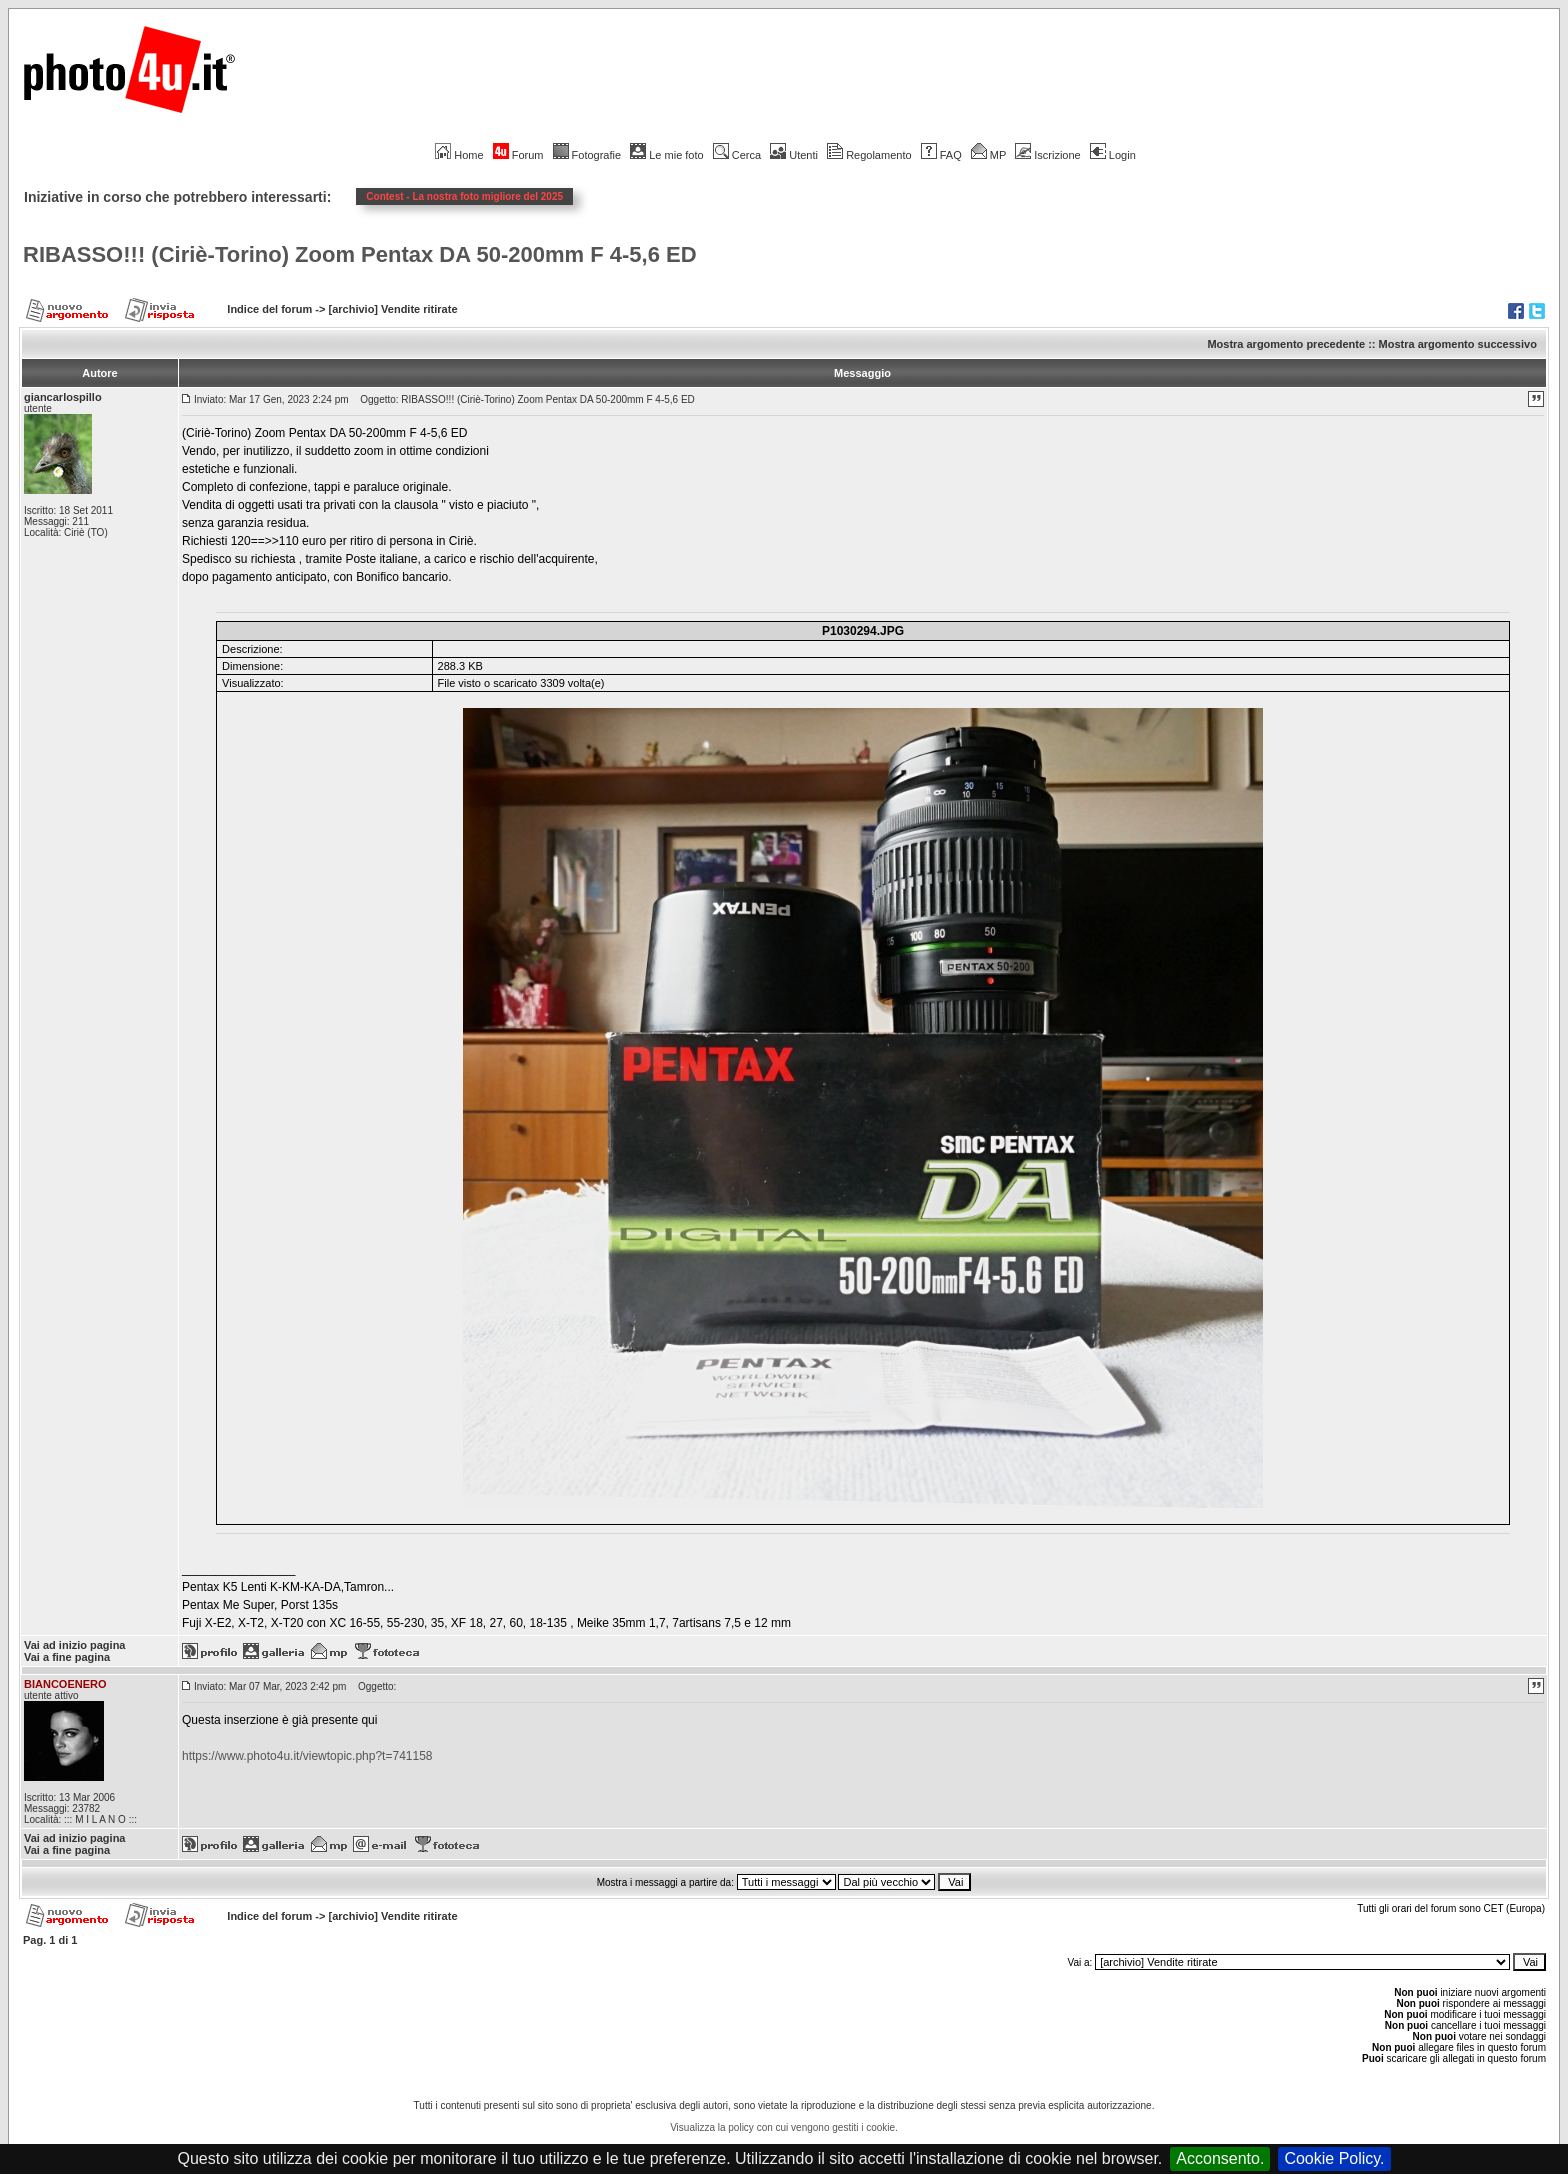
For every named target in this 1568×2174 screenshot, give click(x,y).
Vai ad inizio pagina (74, 1645)
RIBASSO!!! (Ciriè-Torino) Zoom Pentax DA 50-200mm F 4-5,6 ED (360, 254)
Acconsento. (1220, 2158)
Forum (518, 155)
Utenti (794, 155)
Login (1113, 155)
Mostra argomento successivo (1458, 344)
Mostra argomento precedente (1286, 344)
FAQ (941, 155)
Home (459, 155)
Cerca (737, 155)
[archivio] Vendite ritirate (393, 309)
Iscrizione (1047, 155)
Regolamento (869, 155)
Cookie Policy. (1334, 2158)
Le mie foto (666, 155)
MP (988, 155)
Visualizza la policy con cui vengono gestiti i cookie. (784, 2127)
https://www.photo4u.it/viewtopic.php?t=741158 (307, 1756)
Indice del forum (269, 309)
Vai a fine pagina (67, 1657)
